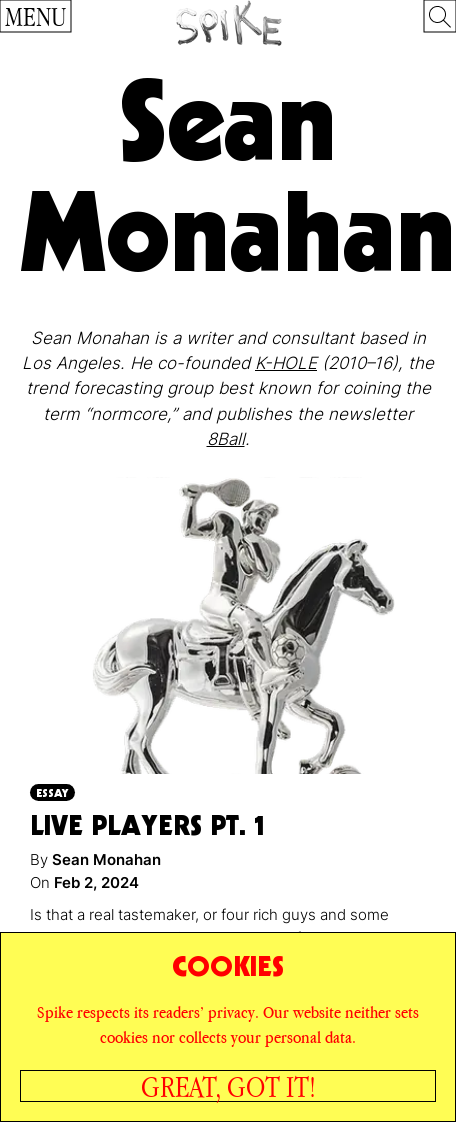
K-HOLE (286, 363)
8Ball (226, 439)
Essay (52, 792)
